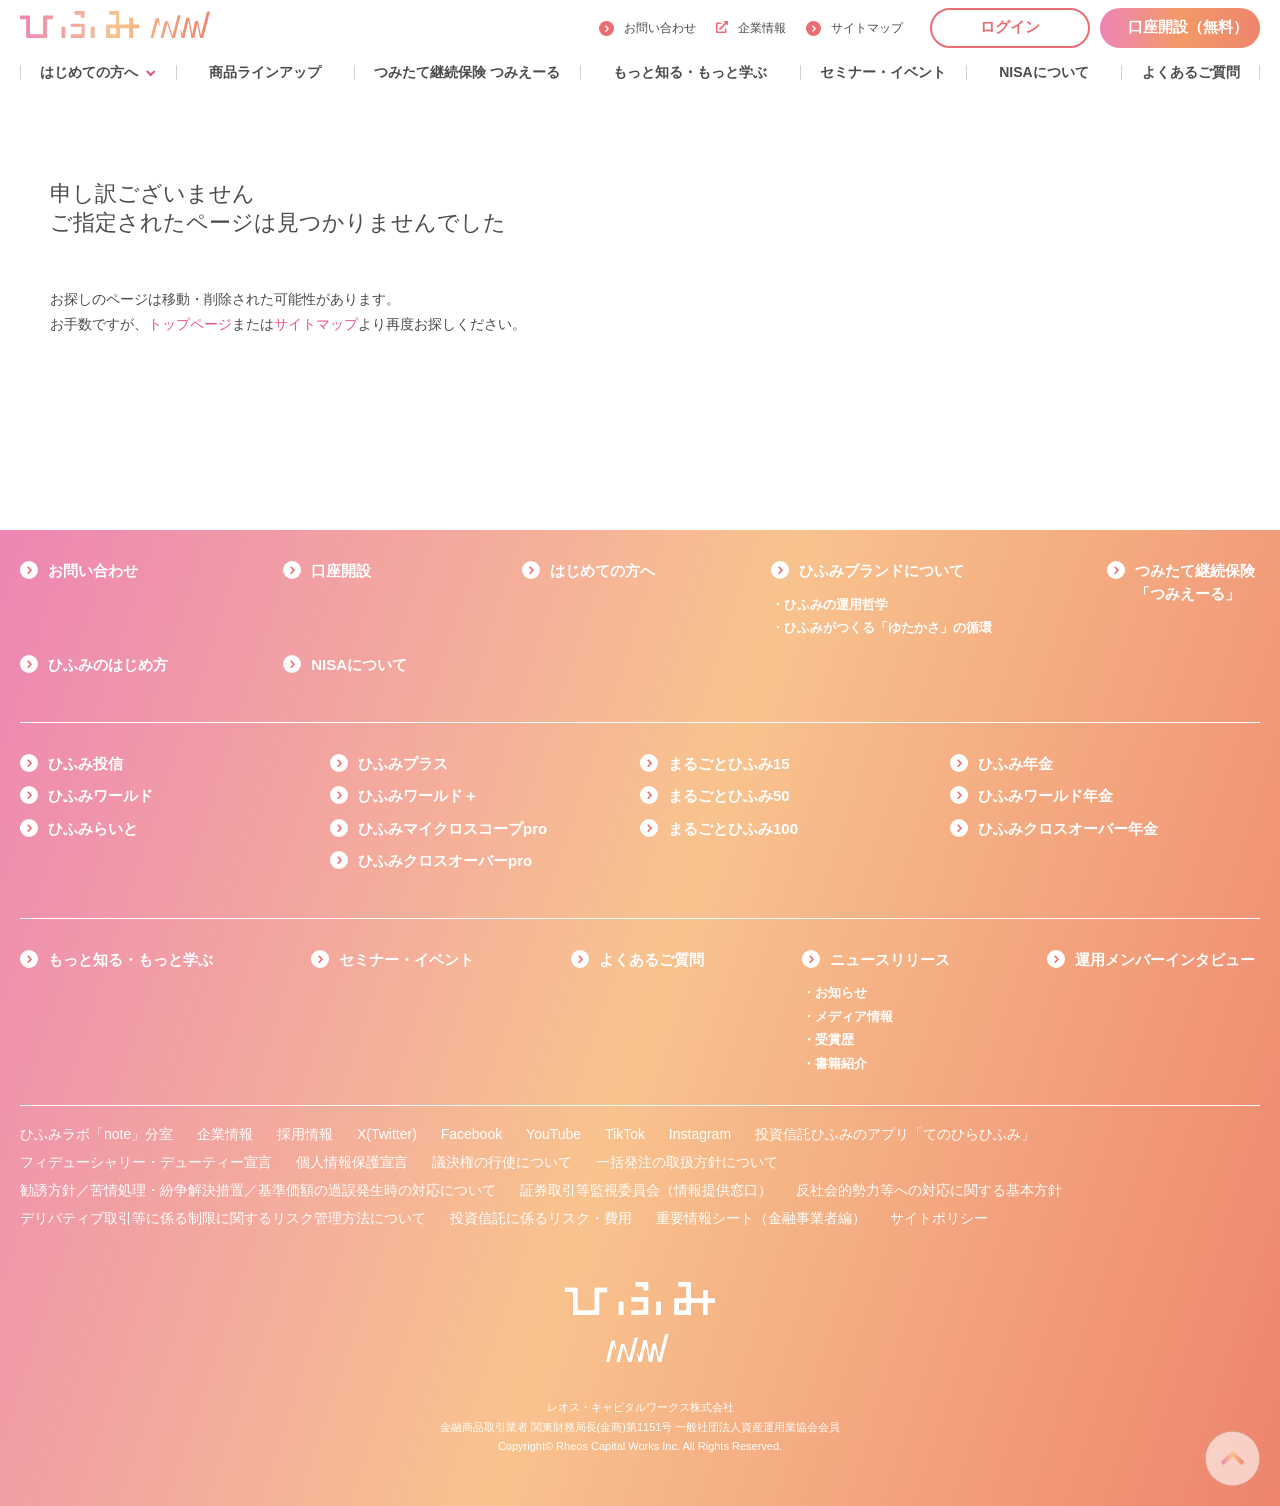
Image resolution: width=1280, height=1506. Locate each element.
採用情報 (305, 1134)
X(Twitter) (387, 1134)
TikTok (625, 1134)
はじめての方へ (602, 570)
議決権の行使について (502, 1162)
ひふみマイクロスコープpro (452, 828)
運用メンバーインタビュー (1165, 959)
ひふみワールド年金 (1045, 795)
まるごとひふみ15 (729, 763)
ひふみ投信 (85, 763)
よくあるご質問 (651, 959)
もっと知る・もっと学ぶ (130, 959)
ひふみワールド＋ (418, 795)
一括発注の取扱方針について (687, 1162)
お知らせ (841, 992)
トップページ (190, 324)
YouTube (553, 1134)
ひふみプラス (403, 763)
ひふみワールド (100, 795)
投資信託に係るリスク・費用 (541, 1218)
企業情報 (751, 28)
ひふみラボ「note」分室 (96, 1134)
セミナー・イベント (406, 959)
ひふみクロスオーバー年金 (1068, 828)
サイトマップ (867, 28)
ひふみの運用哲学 (836, 604)
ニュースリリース (890, 959)
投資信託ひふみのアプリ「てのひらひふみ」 (895, 1134)
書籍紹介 (841, 1063)
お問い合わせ (660, 28)
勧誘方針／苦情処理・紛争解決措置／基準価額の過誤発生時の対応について (258, 1190)
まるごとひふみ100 (733, 828)
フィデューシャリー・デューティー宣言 (146, 1162)
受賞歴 (834, 1039)
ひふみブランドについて (881, 570)
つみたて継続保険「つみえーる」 (1195, 582)
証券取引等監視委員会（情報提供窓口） (646, 1190)
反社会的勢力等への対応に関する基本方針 (929, 1190)
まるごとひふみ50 (729, 795)
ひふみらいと (93, 828)
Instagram (700, 1134)
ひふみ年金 (1015, 763)
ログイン (1010, 26)
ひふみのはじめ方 (108, 664)
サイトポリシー (939, 1218)
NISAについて (359, 664)
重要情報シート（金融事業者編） (761, 1218)
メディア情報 (854, 1016)
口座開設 (341, 570)
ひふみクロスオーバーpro (445, 860)
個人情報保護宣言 (352, 1162)
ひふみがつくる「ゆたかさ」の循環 (888, 627)
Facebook (471, 1134)
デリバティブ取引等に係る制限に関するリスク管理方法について (223, 1218)
